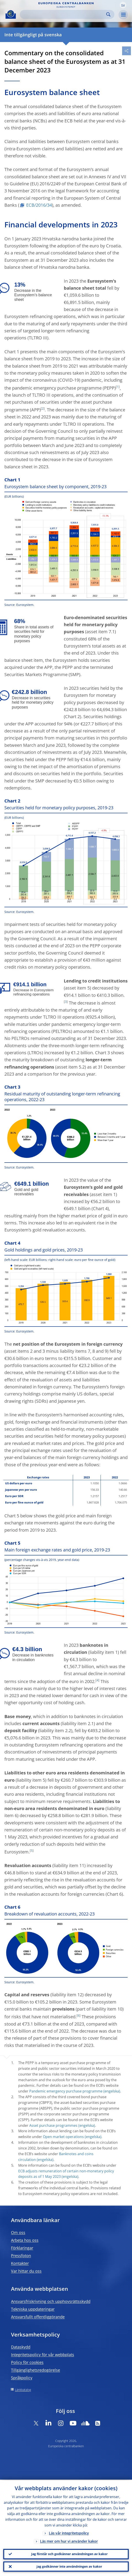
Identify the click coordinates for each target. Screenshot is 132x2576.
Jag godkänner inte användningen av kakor (69, 2566)
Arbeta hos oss (24, 2240)
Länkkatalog (23, 2390)
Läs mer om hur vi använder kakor (69, 2540)
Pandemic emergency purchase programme (66, 2091)
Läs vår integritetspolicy (69, 2532)
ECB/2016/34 (39, 205)
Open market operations (63, 2136)
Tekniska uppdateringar (33, 2309)
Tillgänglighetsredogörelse (35, 2370)
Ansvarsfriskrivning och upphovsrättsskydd (50, 2301)
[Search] (63, 14)
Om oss (18, 2232)
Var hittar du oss (26, 2271)
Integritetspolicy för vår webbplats (42, 2354)
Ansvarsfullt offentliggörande (38, 2316)
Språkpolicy (21, 2377)
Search (108, 14)
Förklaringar (22, 2247)
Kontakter (20, 2263)
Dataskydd (20, 2347)
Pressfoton (21, 2255)
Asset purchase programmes (53, 2125)
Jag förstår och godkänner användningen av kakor (69, 2553)
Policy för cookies (27, 2362)
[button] (123, 5)
